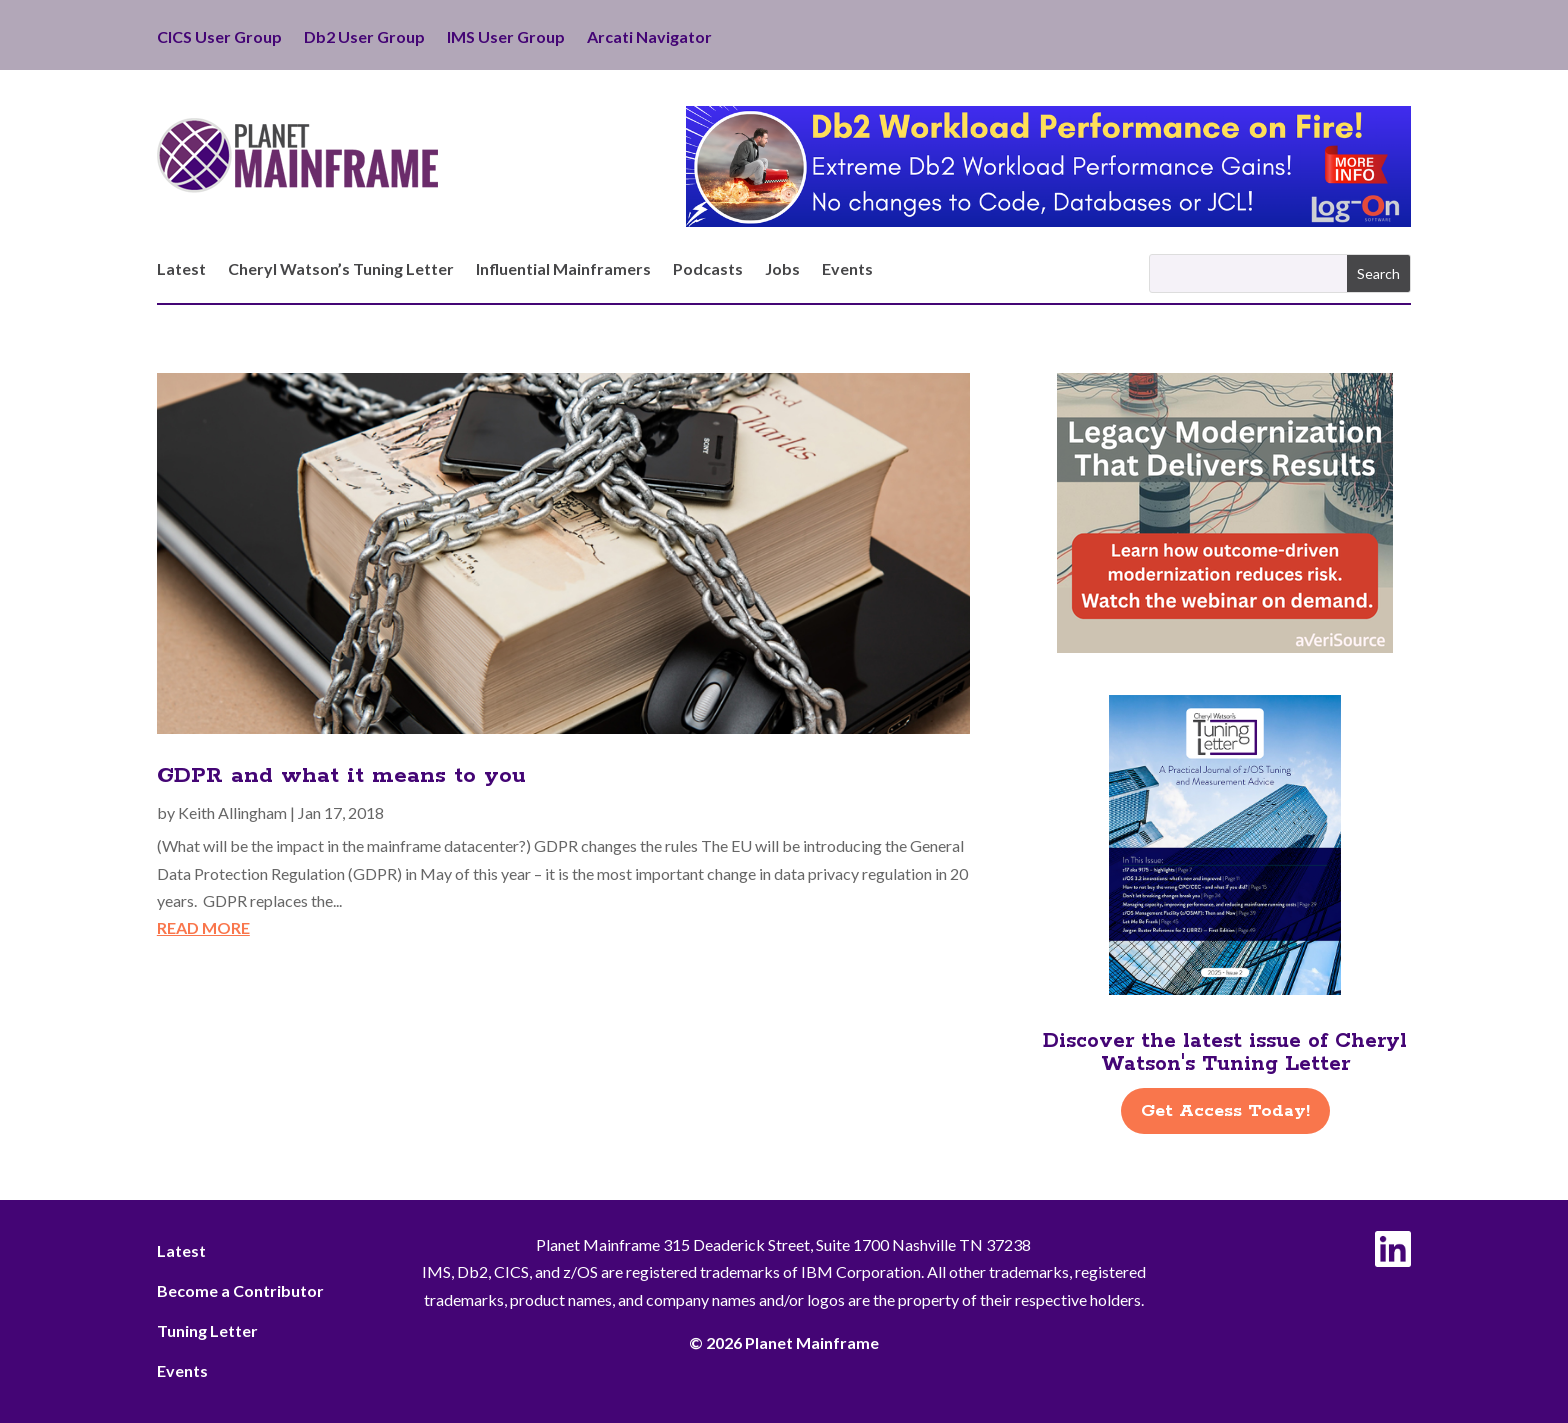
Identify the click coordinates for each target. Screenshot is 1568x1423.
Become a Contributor (240, 1290)
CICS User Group (219, 38)
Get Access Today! (1225, 1111)
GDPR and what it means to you (341, 776)
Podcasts (708, 270)
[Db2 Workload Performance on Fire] (1048, 220)
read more (203, 927)
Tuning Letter (207, 1330)
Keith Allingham (232, 812)
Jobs (782, 270)
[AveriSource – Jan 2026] (1225, 646)
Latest (181, 270)
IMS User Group (506, 38)
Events (847, 270)
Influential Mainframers (563, 270)
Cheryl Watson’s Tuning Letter (341, 270)
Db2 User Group (364, 38)
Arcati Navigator (649, 38)
